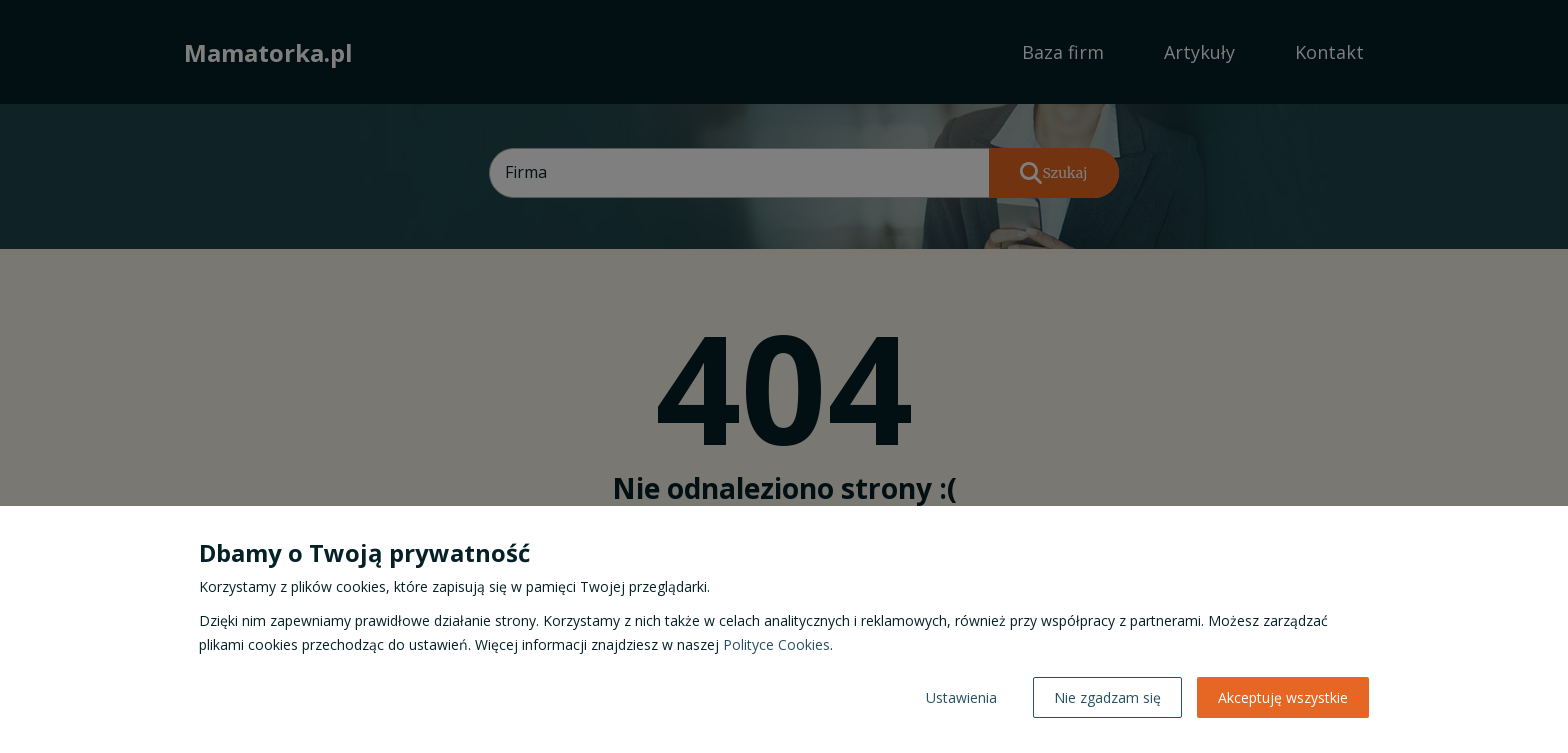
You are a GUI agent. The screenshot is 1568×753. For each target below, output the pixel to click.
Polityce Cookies (776, 644)
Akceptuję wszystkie (1283, 697)
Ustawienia (961, 697)
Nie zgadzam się (1107, 697)
